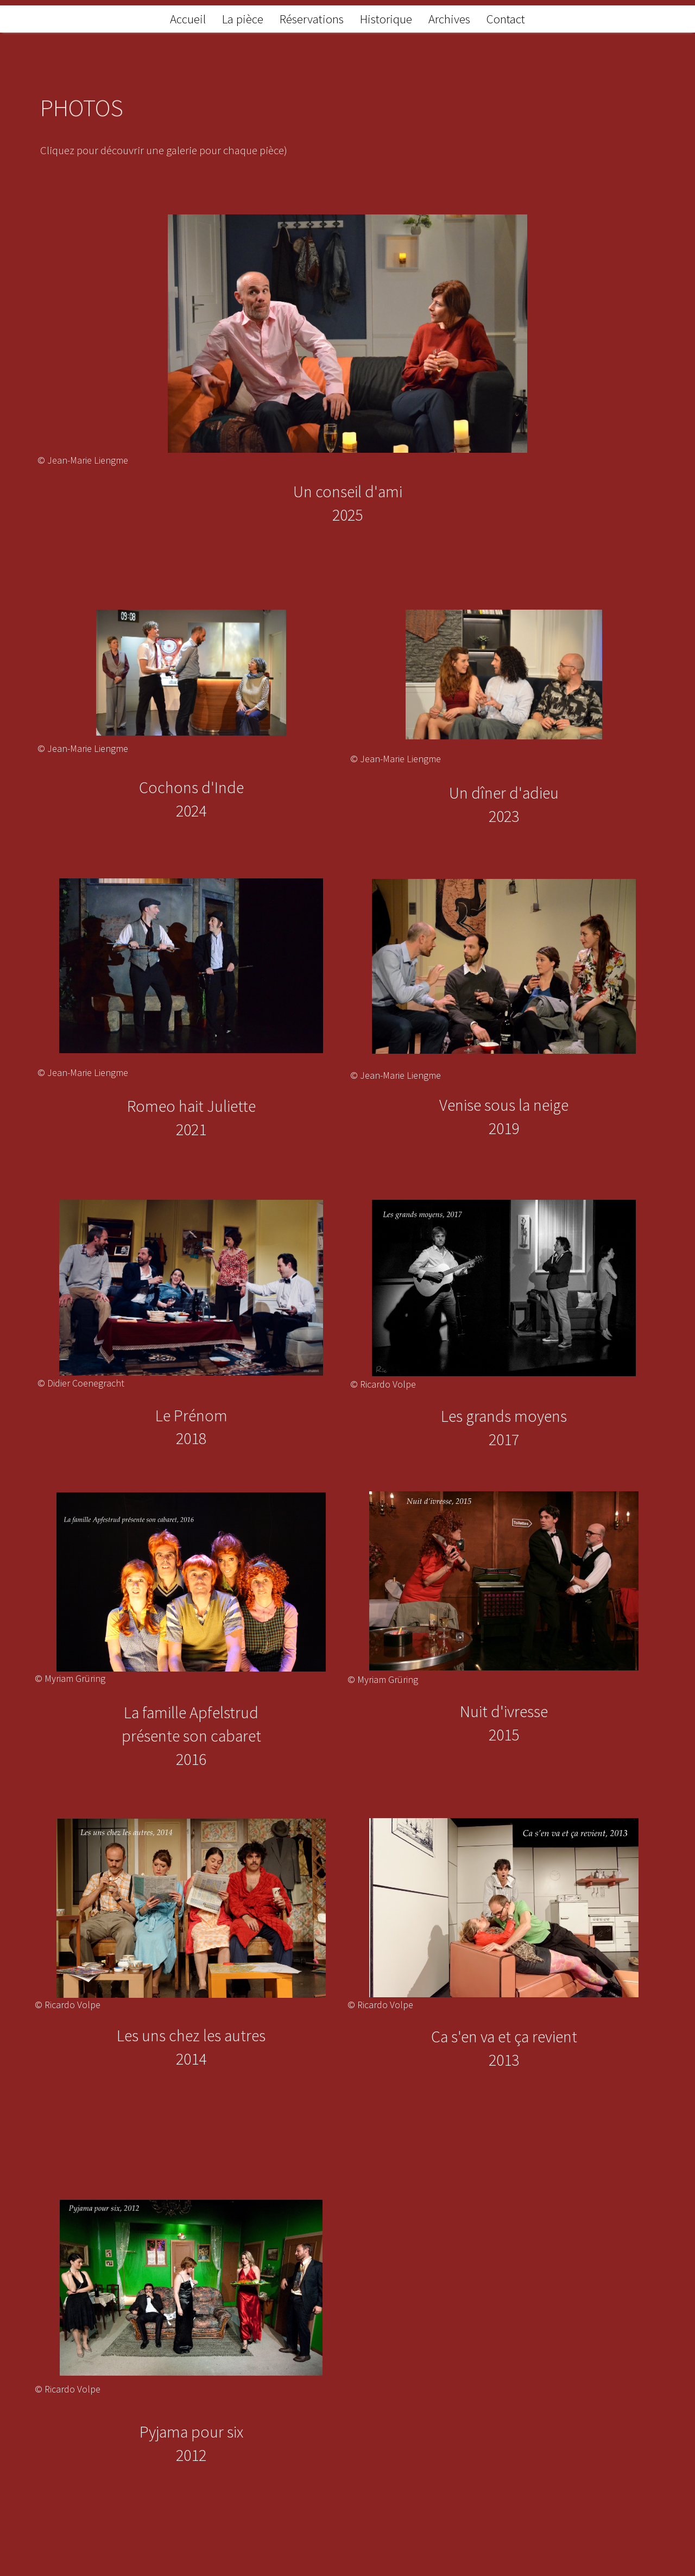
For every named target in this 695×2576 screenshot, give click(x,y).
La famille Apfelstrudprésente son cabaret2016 (191, 1735)
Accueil (188, 19)
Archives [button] (449, 19)
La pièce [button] (242, 19)
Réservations (312, 19)
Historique (386, 19)
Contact (505, 19)
